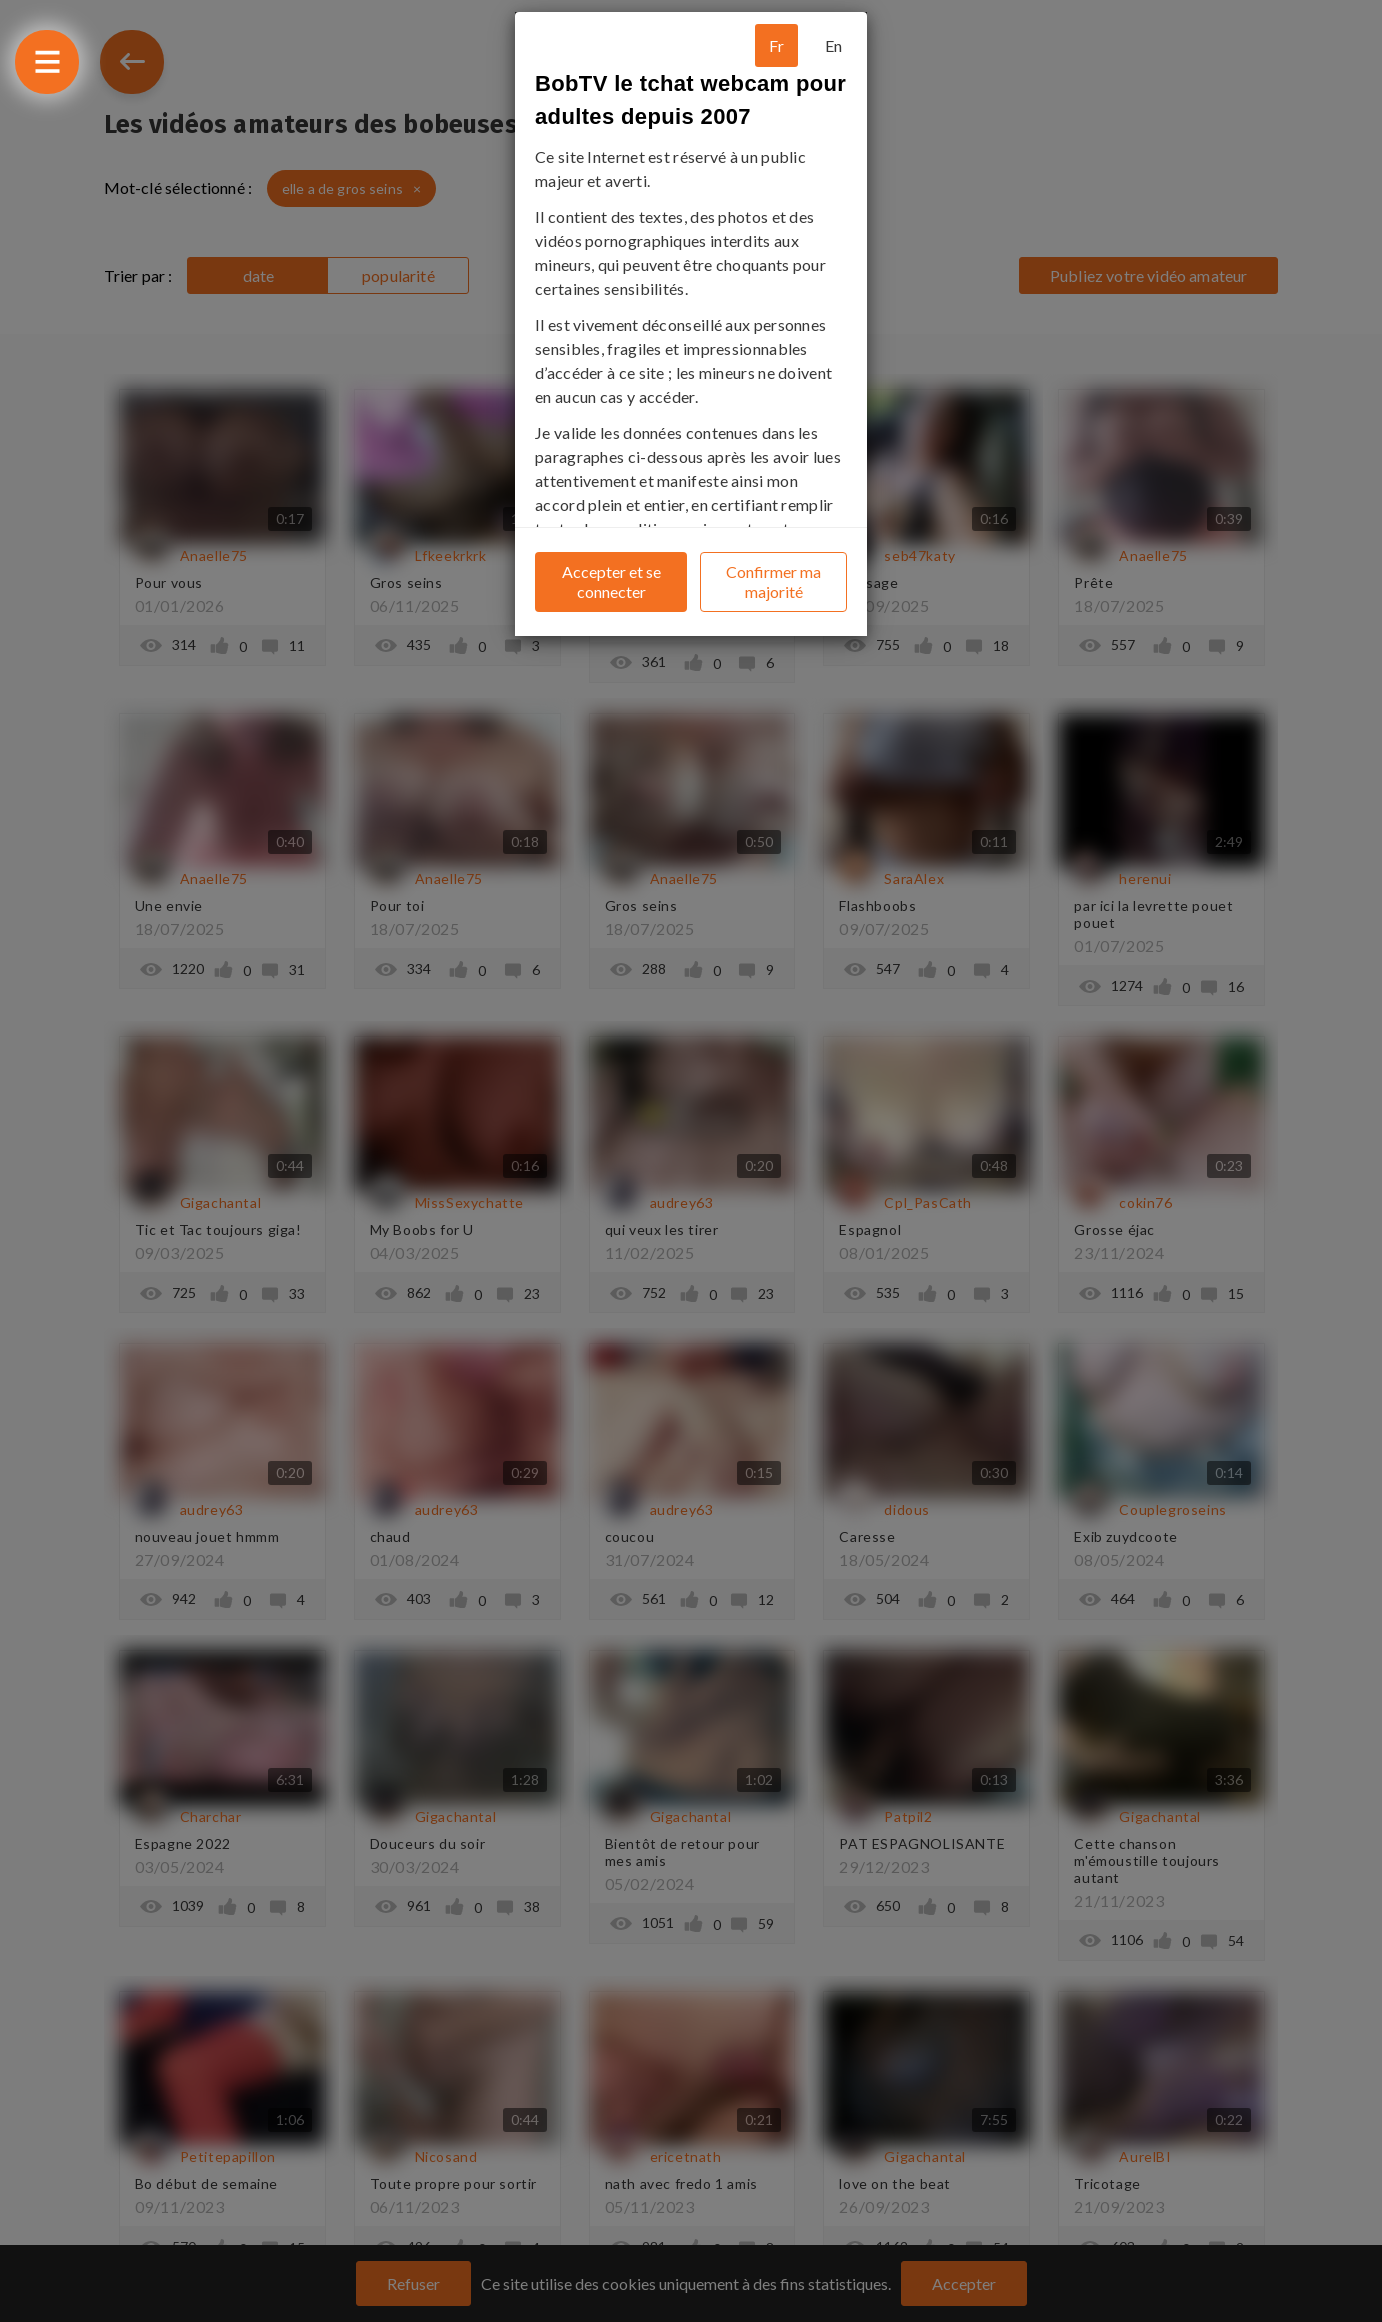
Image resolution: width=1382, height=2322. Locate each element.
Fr (776, 45)
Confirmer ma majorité (773, 581)
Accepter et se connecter (611, 581)
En (833, 45)
